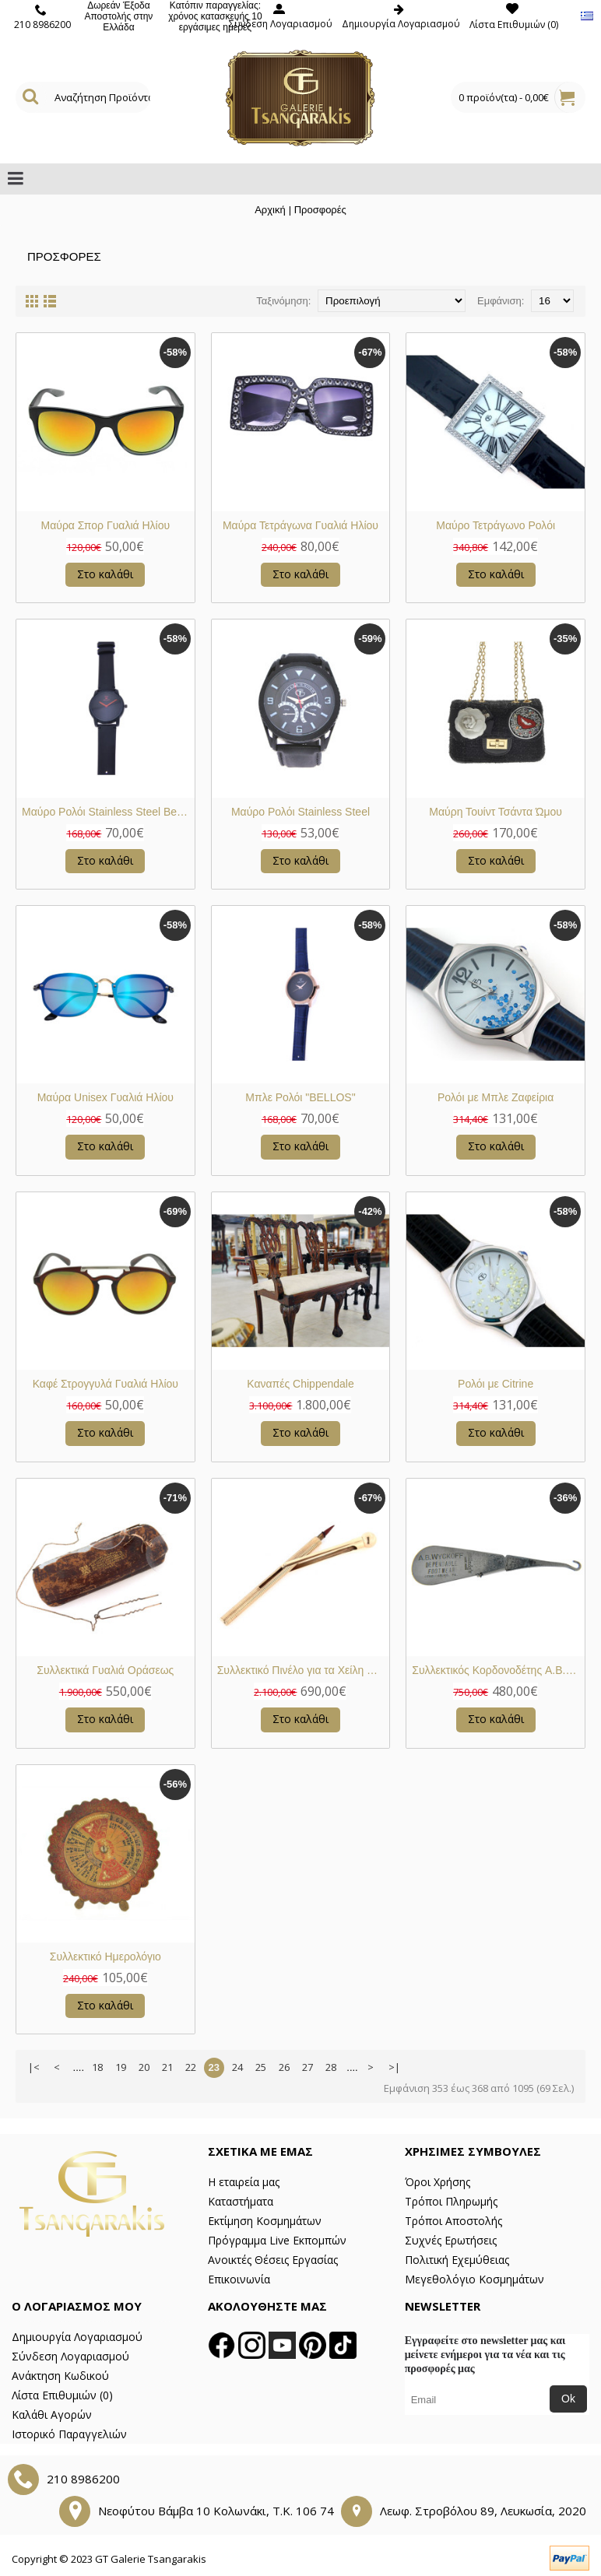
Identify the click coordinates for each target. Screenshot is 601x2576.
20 (144, 2067)
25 (260, 2067)
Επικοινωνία (239, 2279)
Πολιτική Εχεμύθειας (457, 2259)
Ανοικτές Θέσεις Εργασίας (273, 2259)
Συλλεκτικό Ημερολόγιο (105, 1956)
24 (237, 2067)
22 (190, 2067)
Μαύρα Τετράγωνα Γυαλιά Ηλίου (300, 525)
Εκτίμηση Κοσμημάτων (265, 2220)
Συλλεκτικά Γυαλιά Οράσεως (105, 1670)
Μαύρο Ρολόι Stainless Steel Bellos (107, 811)
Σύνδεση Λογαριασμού (70, 2356)
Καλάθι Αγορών (52, 2414)
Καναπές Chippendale (300, 1383)
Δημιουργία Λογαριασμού (77, 2336)
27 (307, 2067)
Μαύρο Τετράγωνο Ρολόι (495, 525)
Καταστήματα (240, 2201)
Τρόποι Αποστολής (453, 2220)
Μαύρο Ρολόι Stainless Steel (300, 811)
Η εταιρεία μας (243, 2181)
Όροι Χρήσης (437, 2181)
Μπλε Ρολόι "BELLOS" (300, 1097)
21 (167, 2067)
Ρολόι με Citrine (495, 1383)
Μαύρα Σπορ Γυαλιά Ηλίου (105, 525)
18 (97, 2067)
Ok (568, 2398)
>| (394, 2067)
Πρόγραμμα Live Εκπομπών (277, 2240)
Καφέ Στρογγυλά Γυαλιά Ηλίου (105, 1383)
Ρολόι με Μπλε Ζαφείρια (496, 1097)
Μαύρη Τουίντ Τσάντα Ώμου (495, 811)
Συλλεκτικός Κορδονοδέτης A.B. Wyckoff (498, 1670)
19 (120, 2067)
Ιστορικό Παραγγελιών (69, 2434)
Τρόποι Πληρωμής (451, 2201)
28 (330, 2067)
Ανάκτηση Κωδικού (60, 2375)
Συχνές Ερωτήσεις (451, 2240)
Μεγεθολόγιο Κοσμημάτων (474, 2279)
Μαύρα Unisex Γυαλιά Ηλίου (105, 1097)
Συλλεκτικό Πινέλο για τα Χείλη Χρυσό (303, 1670)
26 (284, 2067)
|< (34, 2067)
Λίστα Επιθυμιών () (62, 2395)
